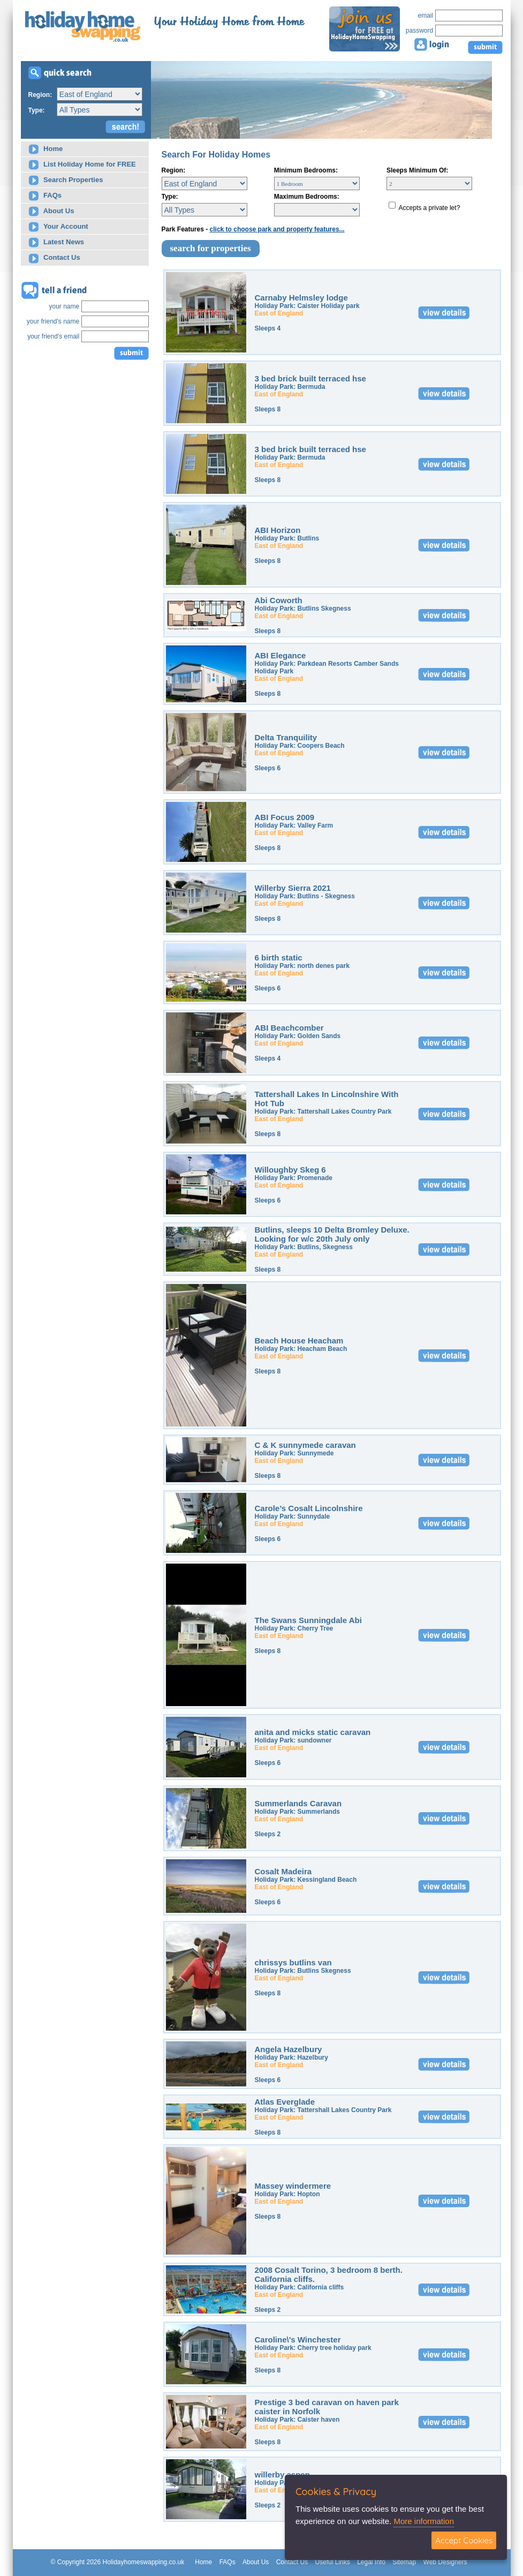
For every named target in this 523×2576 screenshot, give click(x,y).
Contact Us (54, 258)
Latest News (56, 242)
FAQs (45, 196)
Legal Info (371, 2562)
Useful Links (332, 2562)
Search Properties (65, 180)
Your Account (58, 227)
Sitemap (404, 2562)
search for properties (210, 248)
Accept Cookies (463, 2540)
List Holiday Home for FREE (82, 165)
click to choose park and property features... (277, 229)
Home (45, 149)
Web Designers (445, 2562)
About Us (51, 211)
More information (423, 2521)
